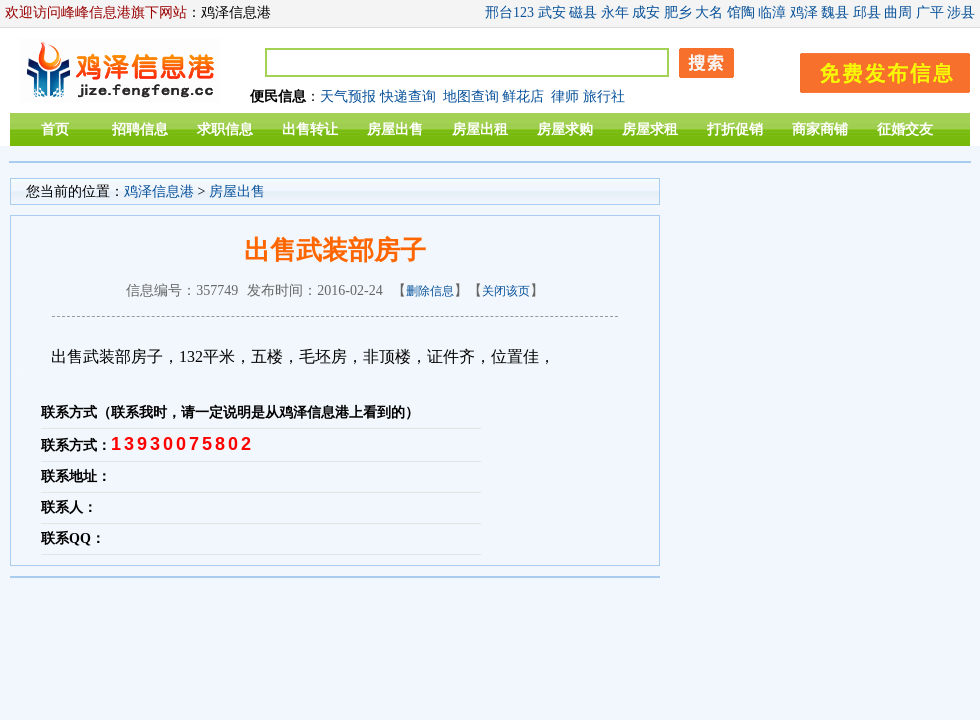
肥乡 (678, 12)
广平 (930, 12)
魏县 (835, 12)
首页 (55, 129)
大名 (709, 12)
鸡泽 (804, 12)
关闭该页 (506, 291)
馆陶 (741, 12)
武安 (552, 12)
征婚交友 (905, 129)
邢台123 (509, 12)
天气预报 (348, 96)
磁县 (583, 12)
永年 (615, 12)
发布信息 (875, 69)
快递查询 (408, 96)
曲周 (898, 12)
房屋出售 (395, 129)
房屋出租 (480, 129)
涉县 (961, 12)
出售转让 (310, 129)
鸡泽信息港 (159, 191)
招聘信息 (140, 129)
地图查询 (471, 96)
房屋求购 (565, 129)
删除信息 (430, 291)
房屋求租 (650, 129)
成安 (646, 12)
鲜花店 (523, 96)
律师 (565, 96)
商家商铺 (820, 129)
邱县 (867, 12)
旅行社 (604, 96)
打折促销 (735, 129)
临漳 (772, 12)
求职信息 (225, 129)
